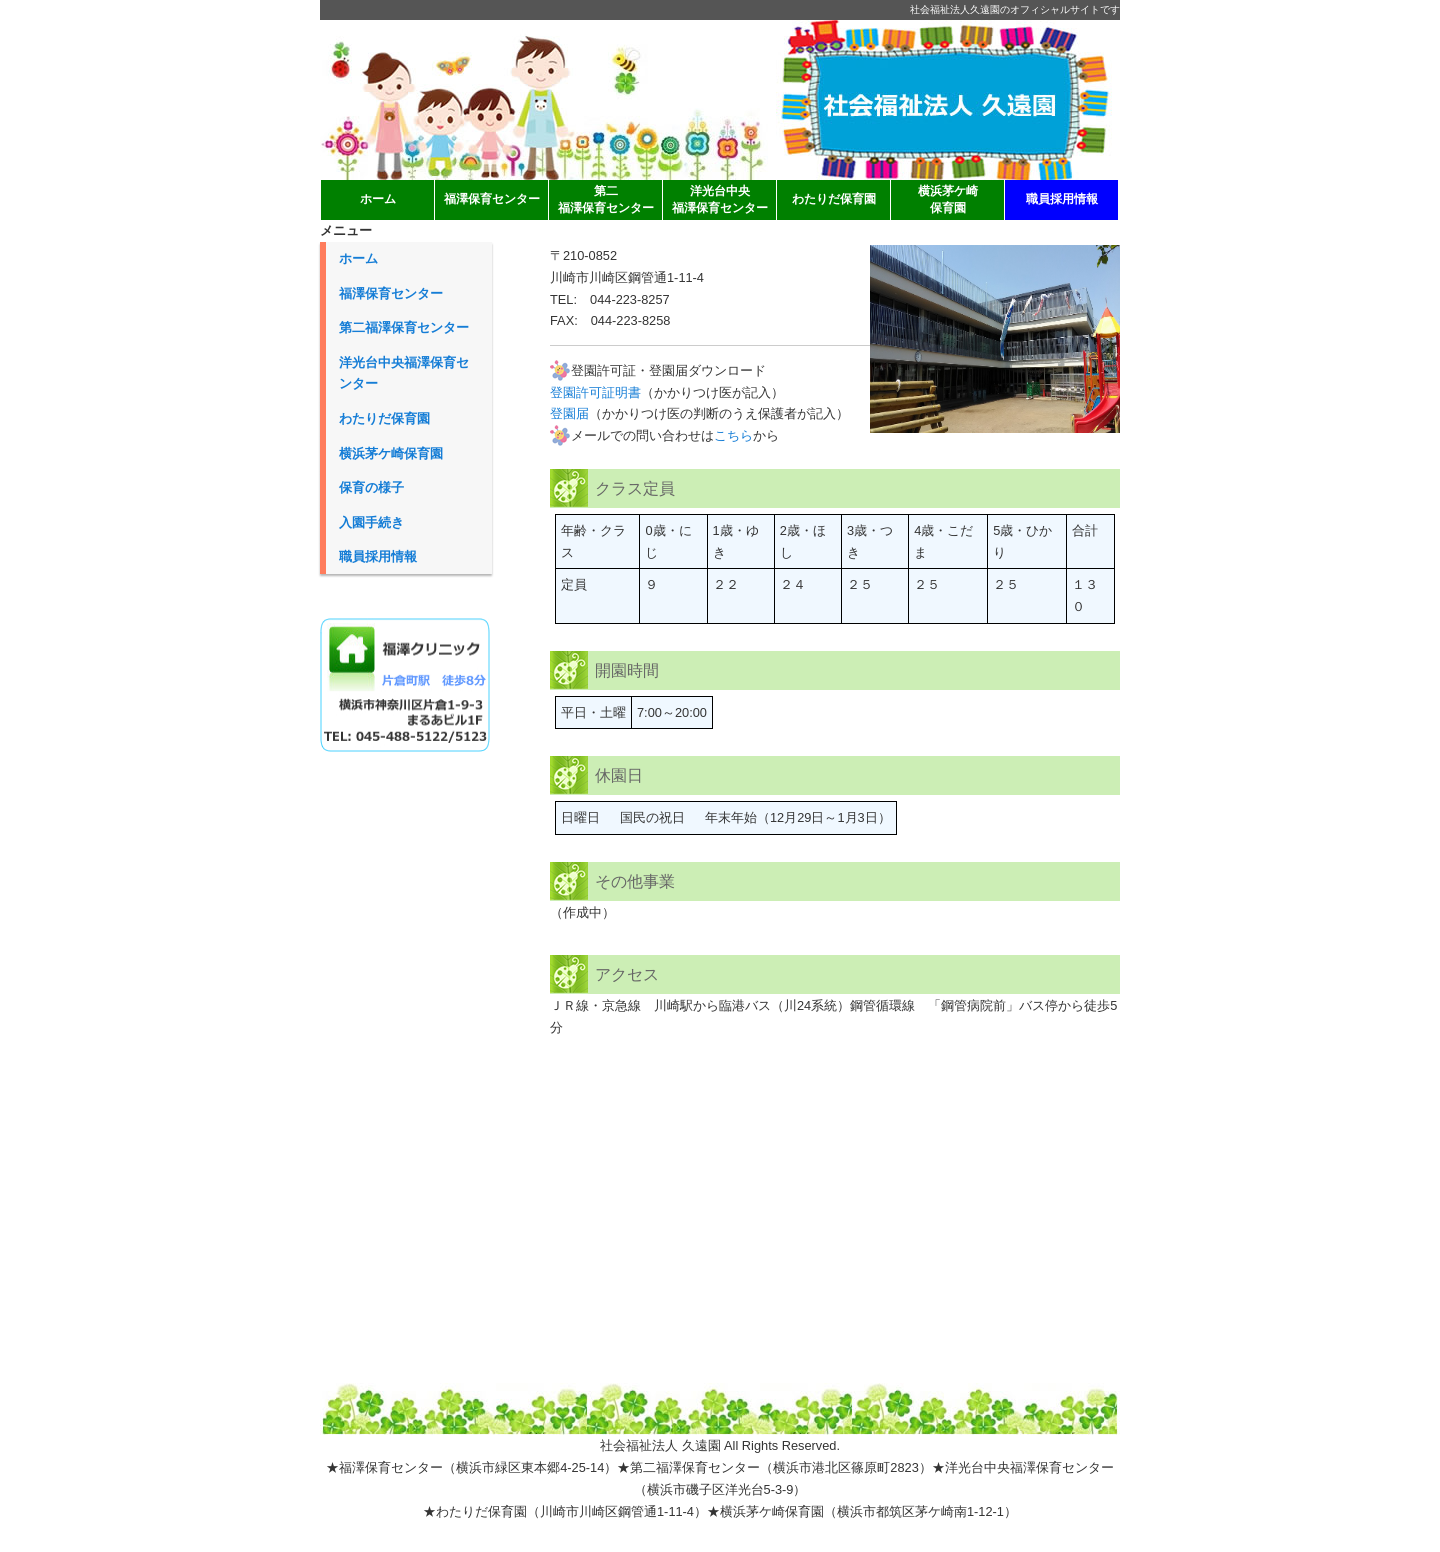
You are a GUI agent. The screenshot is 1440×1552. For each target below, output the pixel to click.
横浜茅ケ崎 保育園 (948, 199)
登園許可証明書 (595, 392)
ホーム (378, 199)
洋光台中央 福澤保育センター (720, 199)
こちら (733, 435)
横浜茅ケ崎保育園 (391, 453)
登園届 (569, 413)
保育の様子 (371, 487)
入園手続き (371, 522)
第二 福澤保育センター (606, 199)
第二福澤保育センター (404, 327)
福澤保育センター (492, 199)
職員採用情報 (1062, 199)
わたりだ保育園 (834, 199)
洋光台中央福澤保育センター (404, 373)
